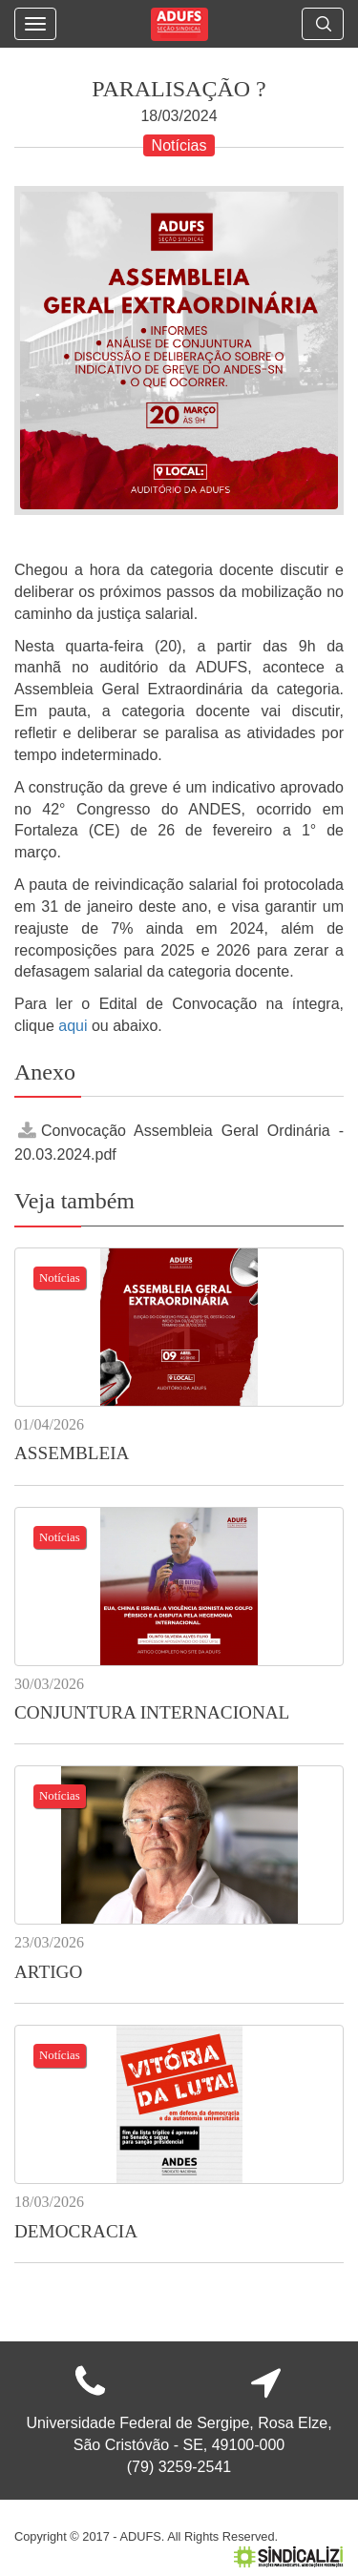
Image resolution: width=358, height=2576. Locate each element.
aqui (75, 1026)
